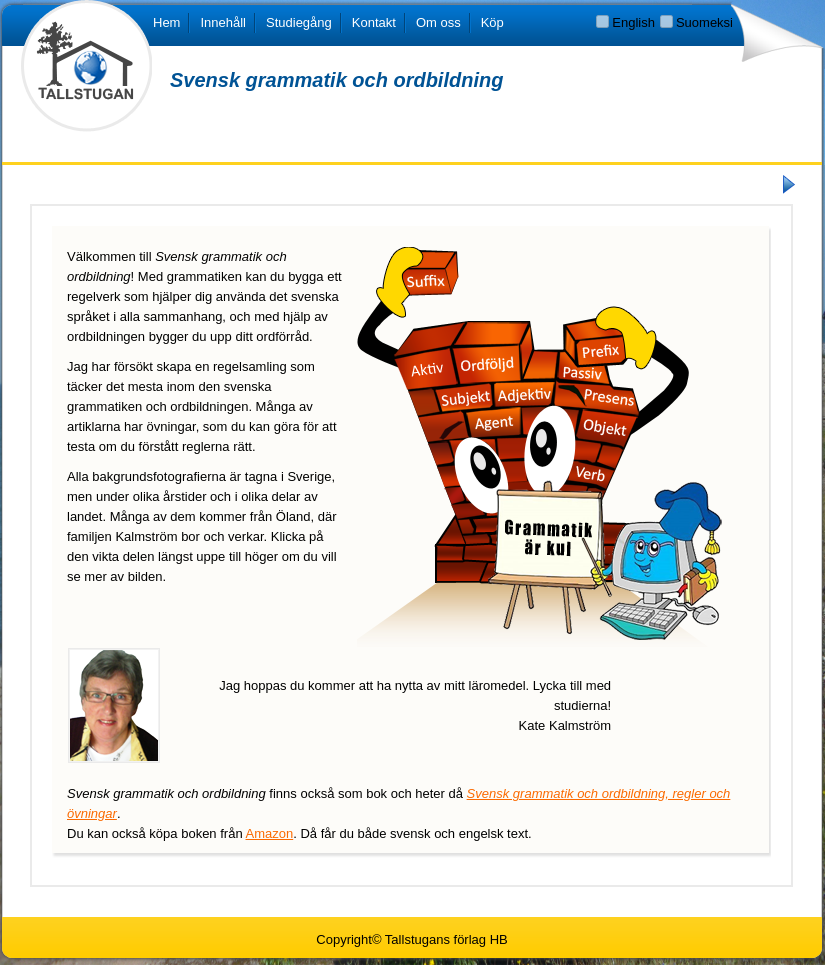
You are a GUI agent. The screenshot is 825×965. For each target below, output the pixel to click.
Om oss (438, 22)
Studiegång (299, 22)
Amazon (270, 833)
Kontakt (374, 22)
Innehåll (223, 22)
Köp (492, 22)
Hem (166, 22)
